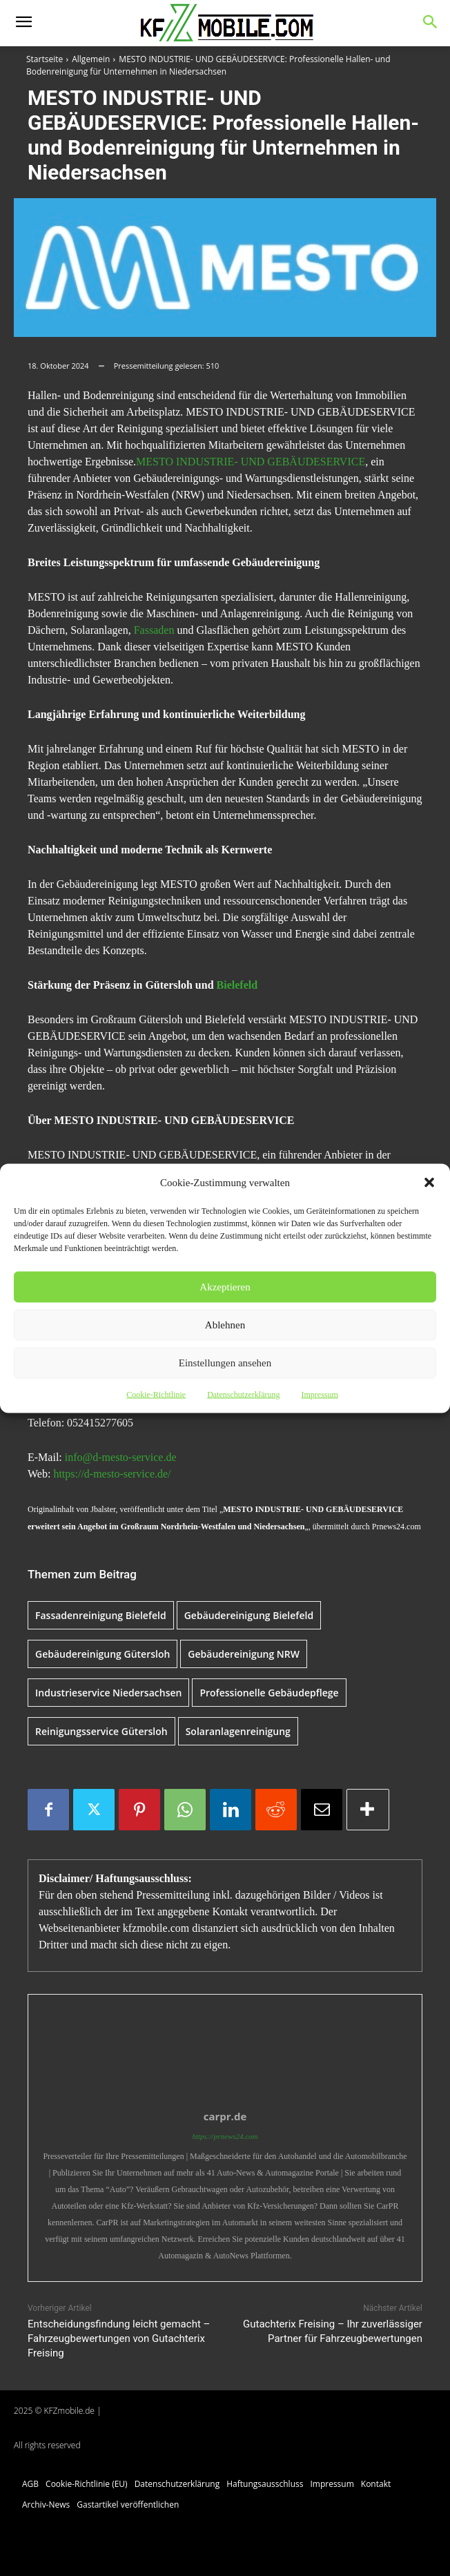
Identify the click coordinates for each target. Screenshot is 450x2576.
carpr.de (225, 2116)
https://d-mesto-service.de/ (111, 1474)
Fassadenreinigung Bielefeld (100, 1615)
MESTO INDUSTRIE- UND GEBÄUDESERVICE (250, 461)
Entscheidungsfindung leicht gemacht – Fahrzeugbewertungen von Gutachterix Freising (119, 2338)
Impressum (319, 1394)
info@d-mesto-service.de (121, 1457)
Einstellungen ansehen (225, 1362)
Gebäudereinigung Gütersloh (102, 1653)
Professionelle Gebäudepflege (268, 1692)
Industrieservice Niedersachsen (108, 1692)
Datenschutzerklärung (243, 1394)
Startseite (44, 59)
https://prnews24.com (224, 2136)
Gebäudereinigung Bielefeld (248, 1615)
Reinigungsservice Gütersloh (101, 1731)
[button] (429, 1182)
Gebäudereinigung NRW (244, 1653)
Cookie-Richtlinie (156, 1394)
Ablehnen (225, 1324)
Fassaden (154, 630)
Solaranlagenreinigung (238, 1731)
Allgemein (91, 59)
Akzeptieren (224, 1286)
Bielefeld (237, 985)
